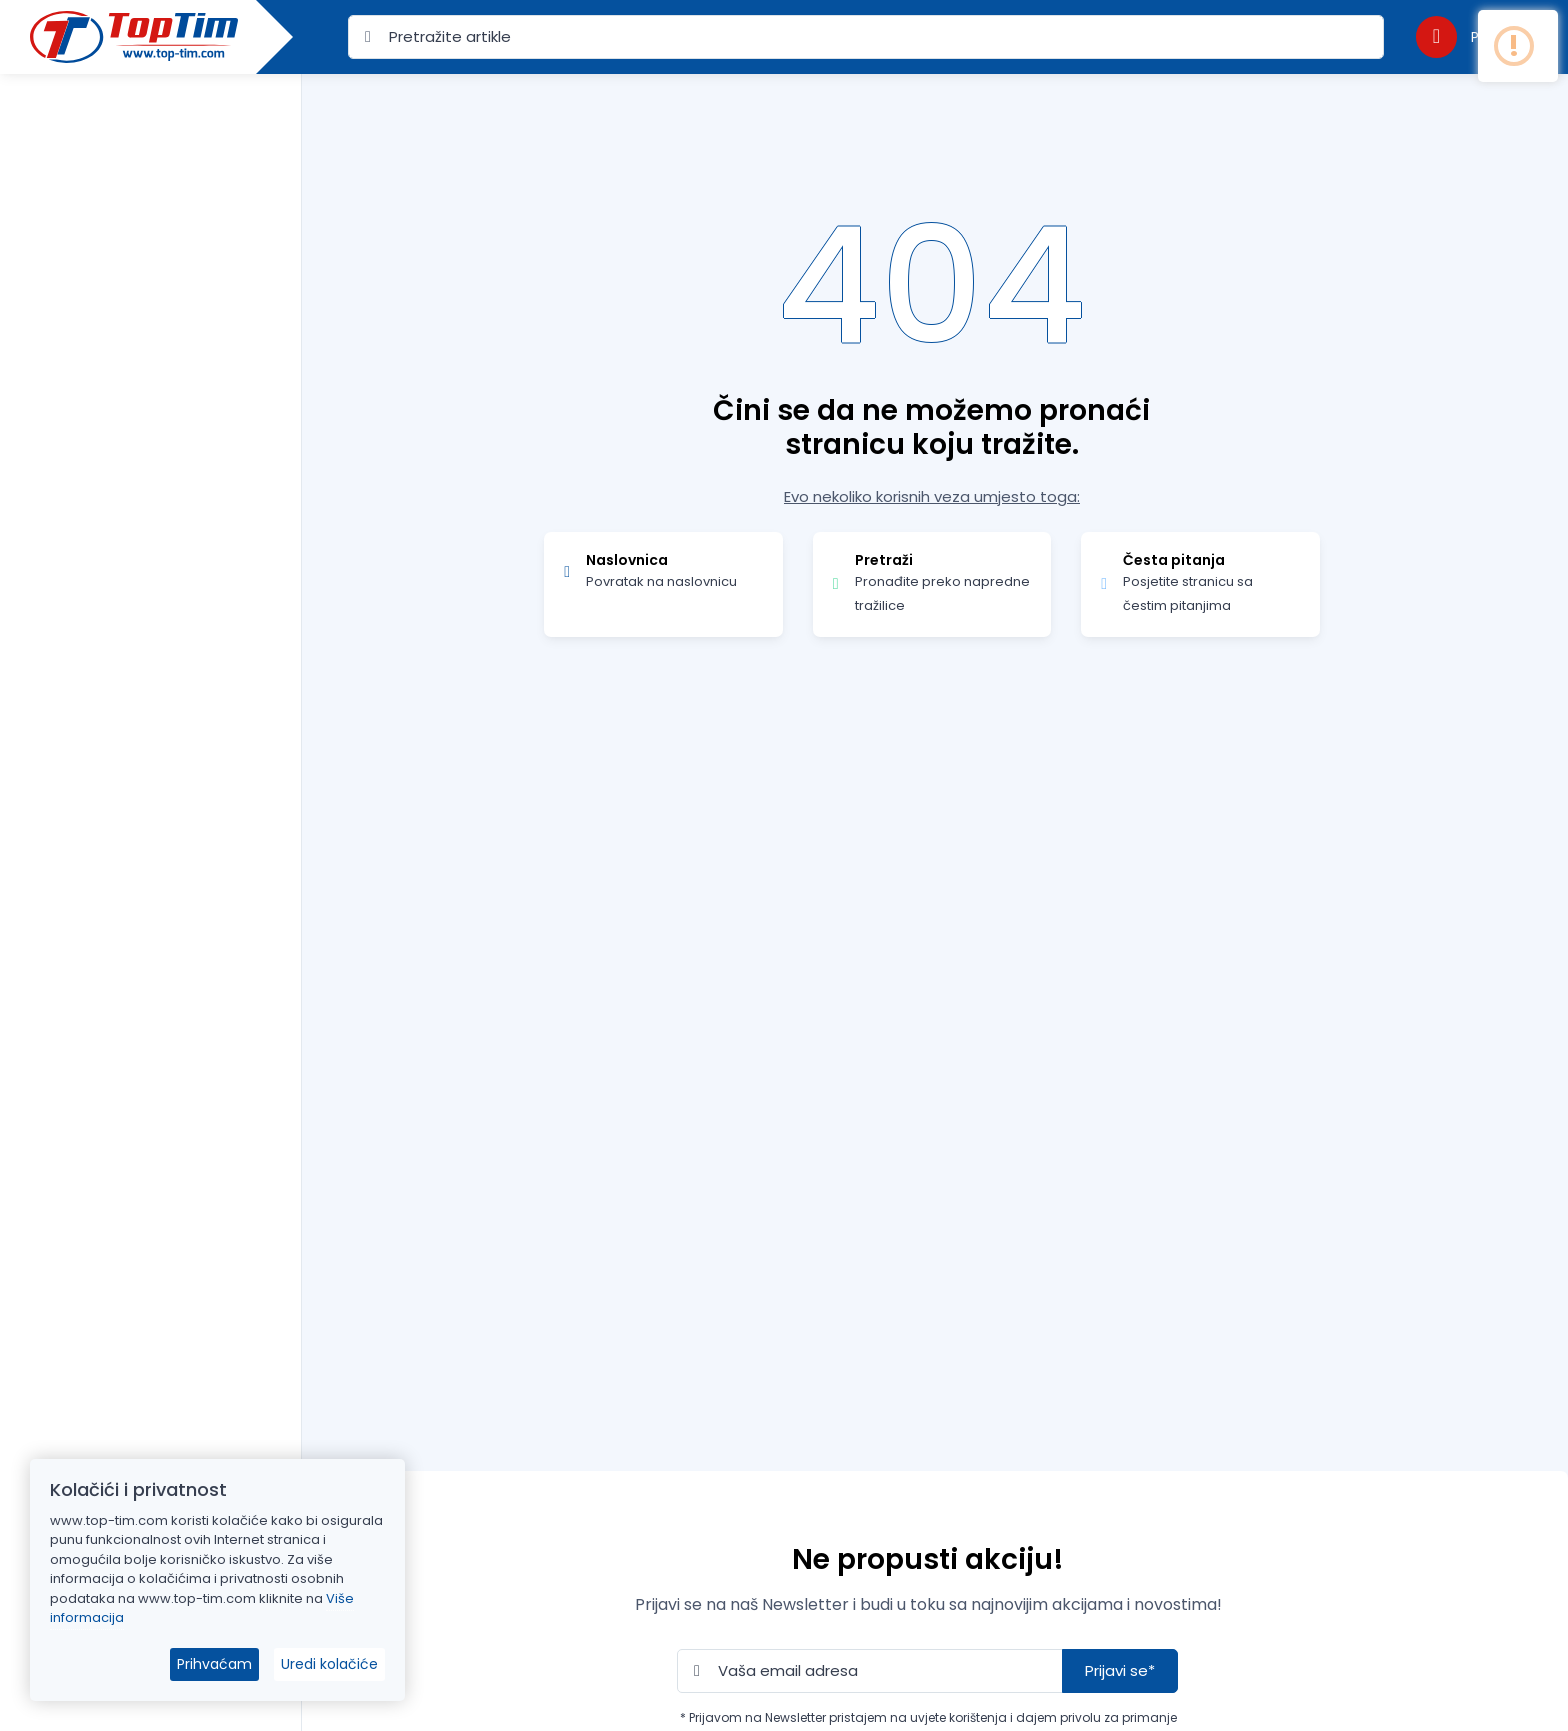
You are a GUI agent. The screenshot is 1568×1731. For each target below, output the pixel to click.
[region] (150, 877)
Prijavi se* (1120, 1670)
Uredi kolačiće (329, 1664)
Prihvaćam (214, 1664)
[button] (1473, 36)
